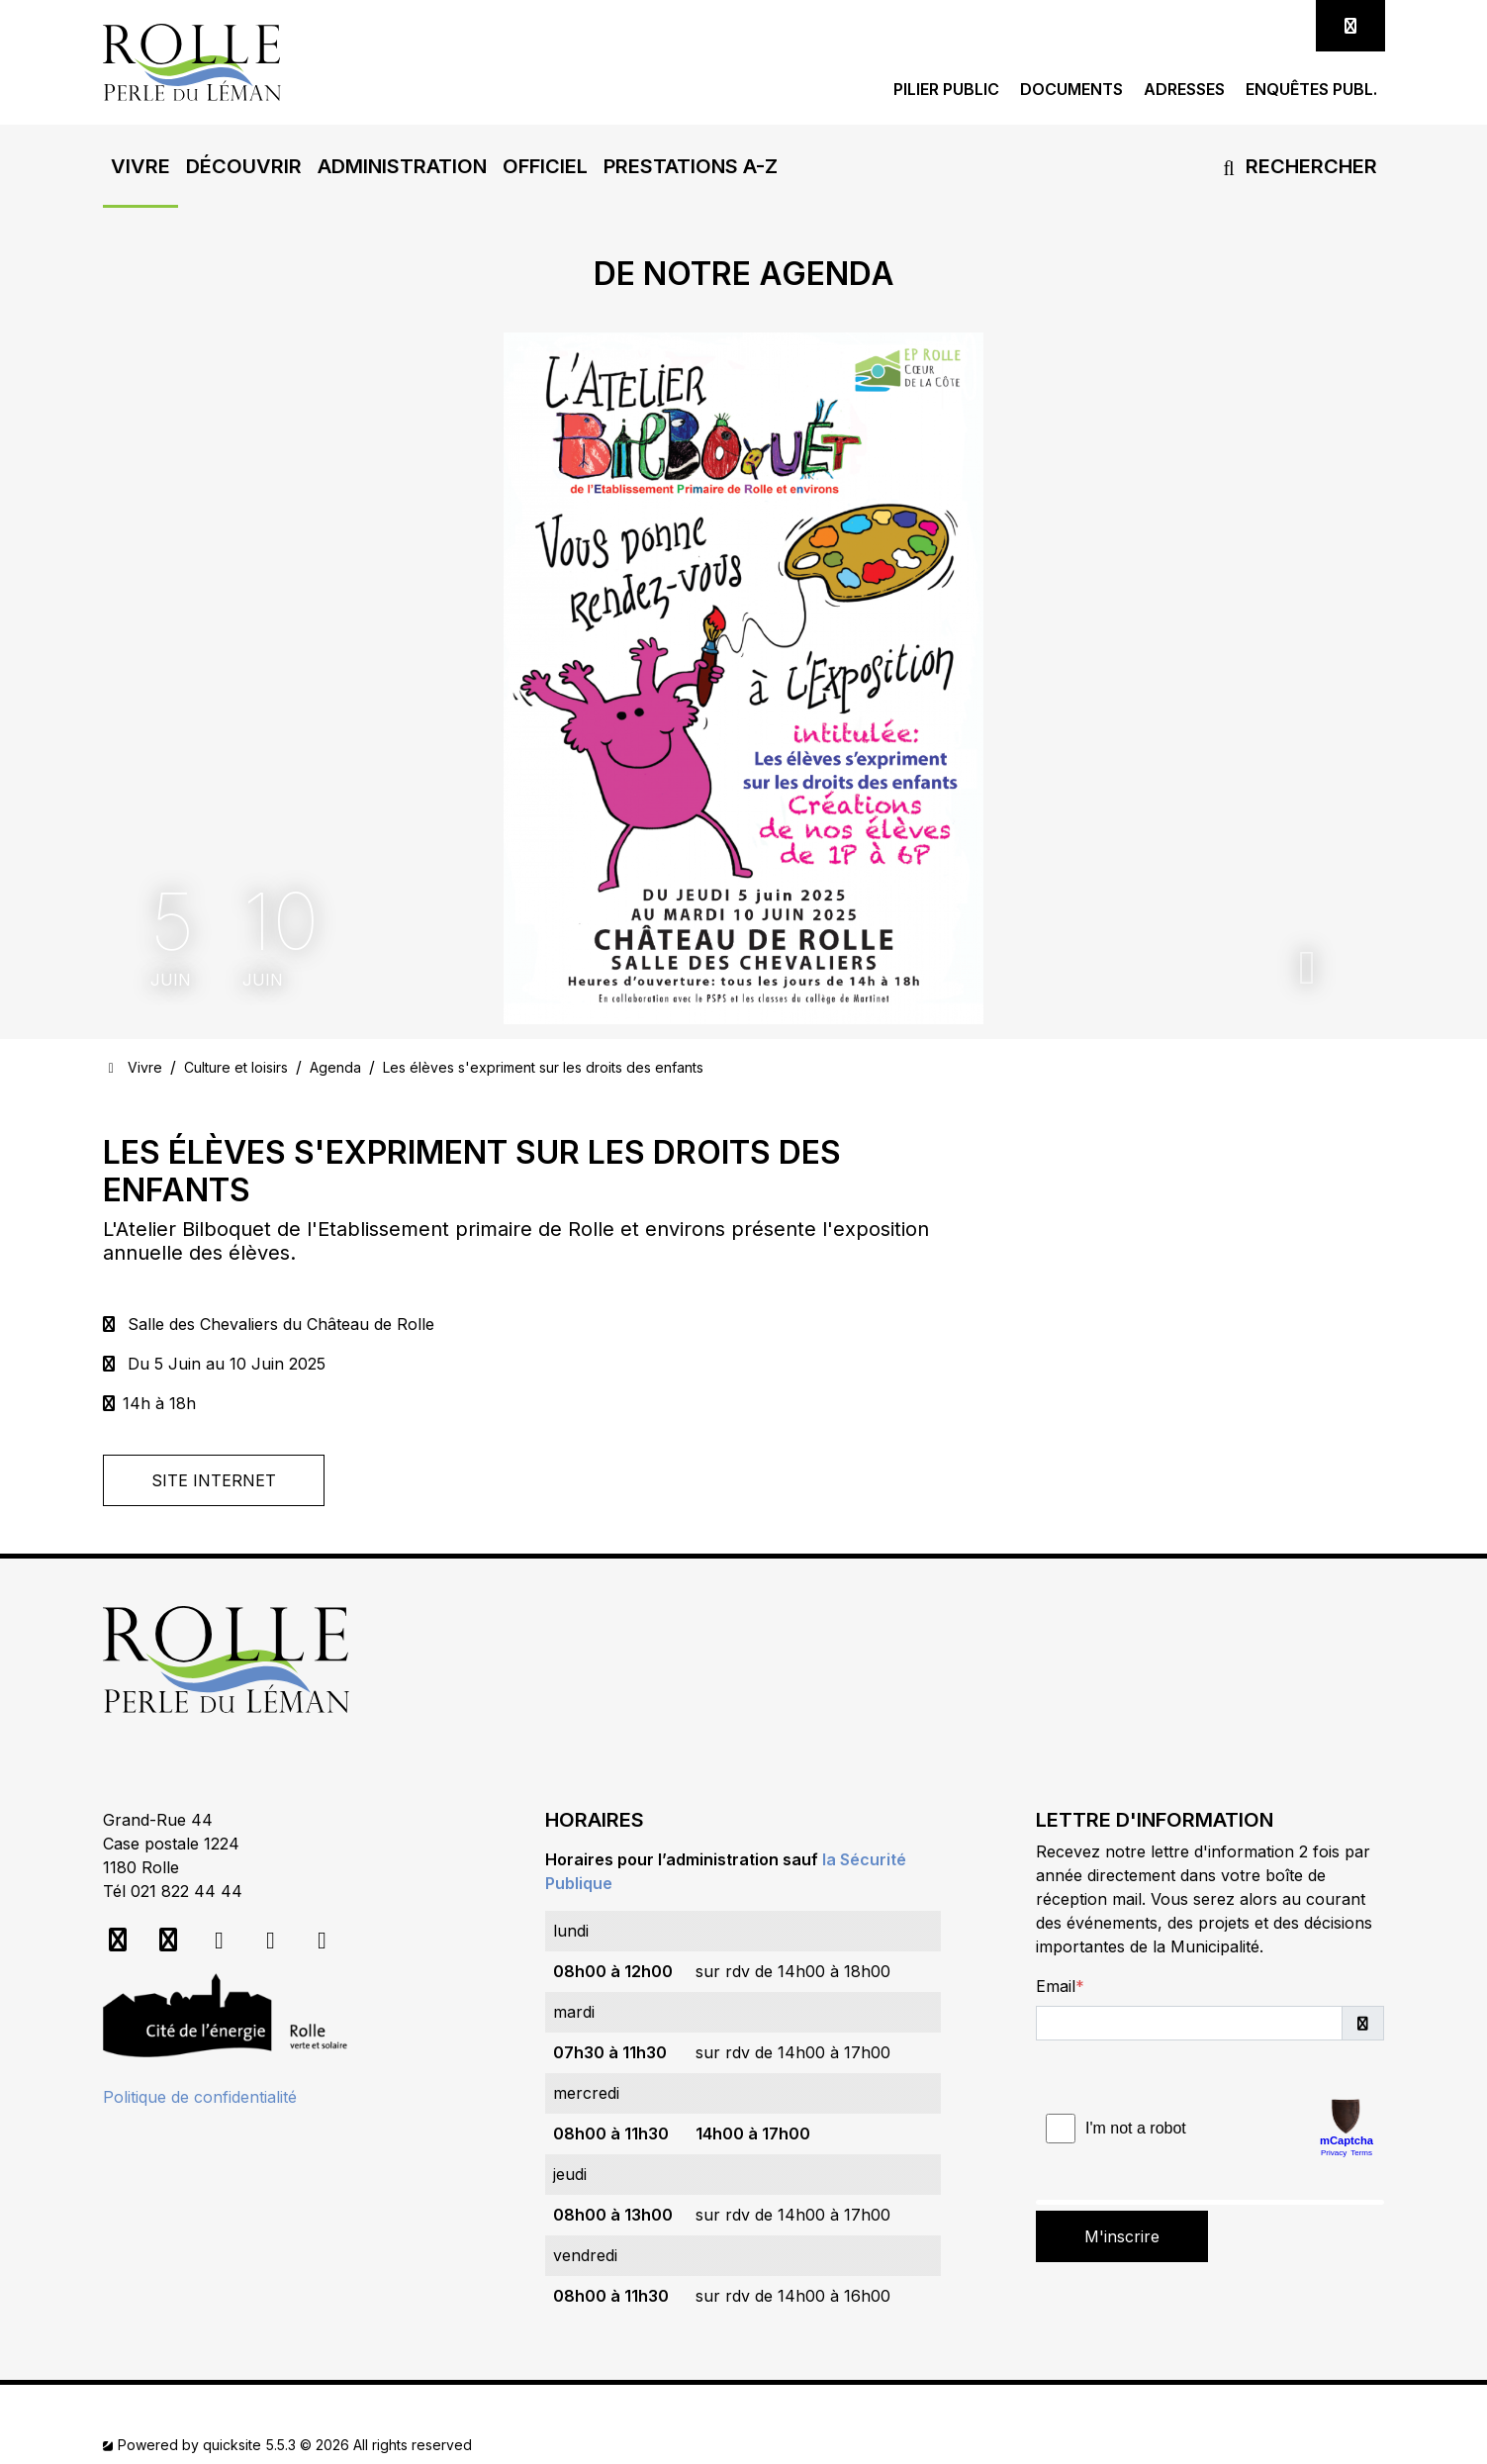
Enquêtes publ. (1311, 89)
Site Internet (213, 1480)
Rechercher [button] (1296, 166)
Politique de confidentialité (200, 2097)
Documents (1071, 89)
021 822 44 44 (186, 1891)
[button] (140, 166)
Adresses (1184, 89)
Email (1055, 1986)
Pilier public (946, 89)
